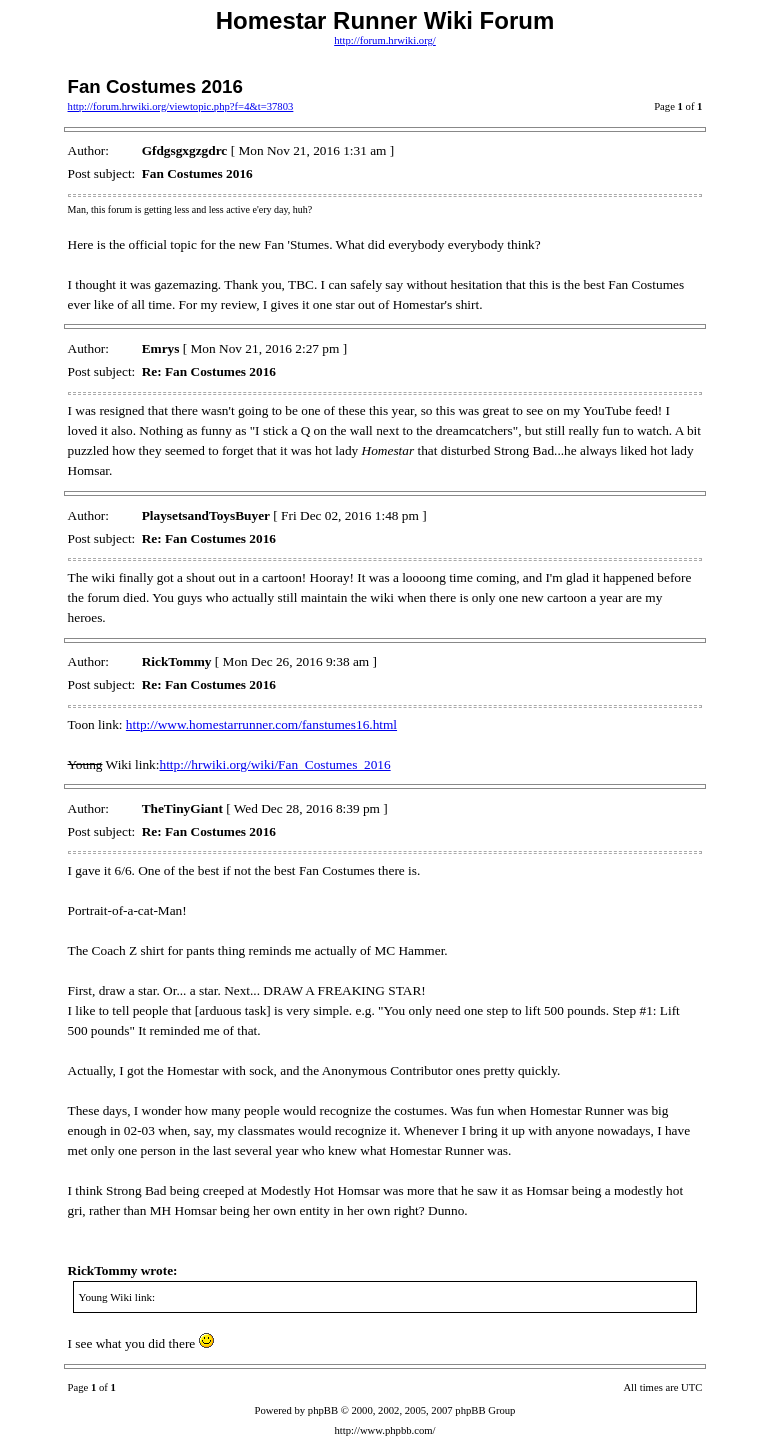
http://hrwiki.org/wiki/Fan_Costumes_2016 (274, 764)
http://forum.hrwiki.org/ (385, 40)
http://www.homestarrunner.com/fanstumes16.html (261, 724)
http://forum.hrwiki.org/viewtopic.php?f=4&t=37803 (181, 106)
